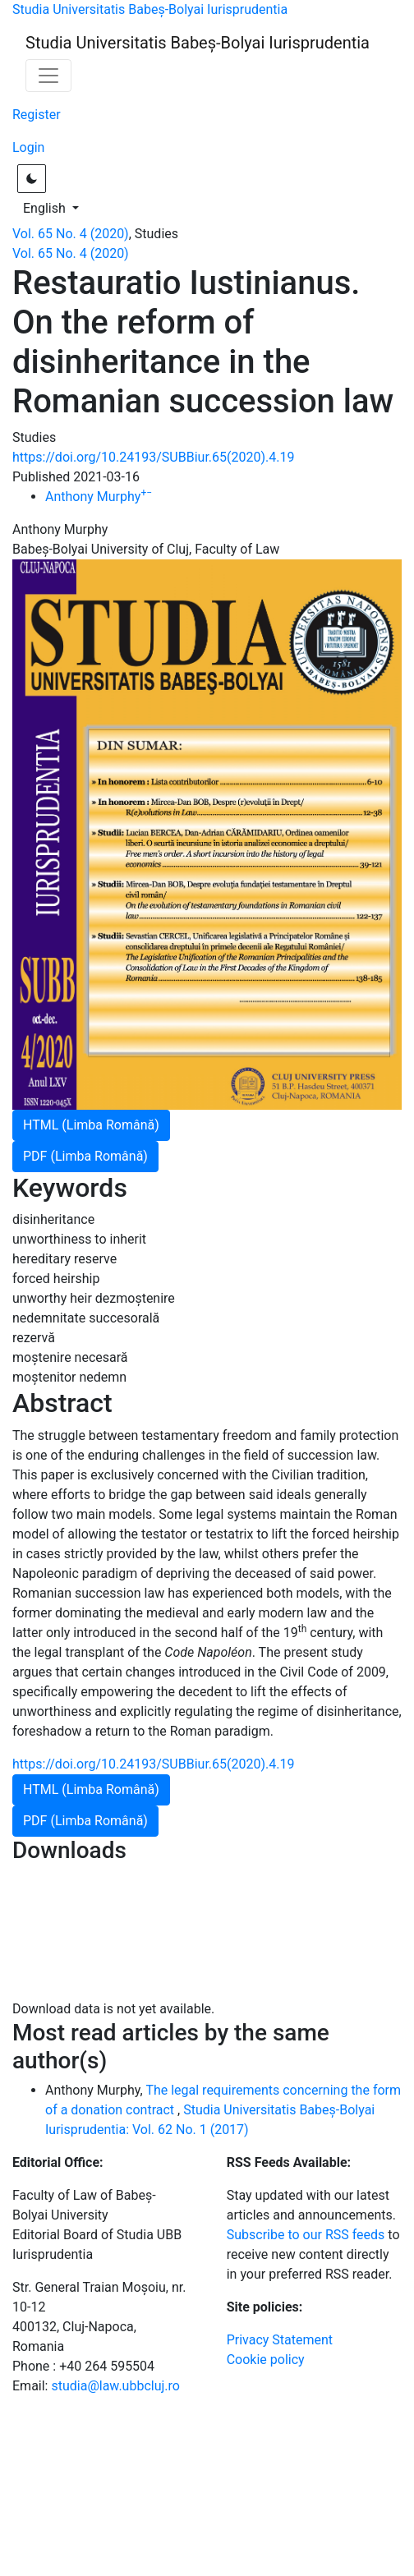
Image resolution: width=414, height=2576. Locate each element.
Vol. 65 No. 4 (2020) (70, 234)
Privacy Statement (280, 2340)
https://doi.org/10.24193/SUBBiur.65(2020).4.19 (153, 457)
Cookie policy (266, 2359)
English (56, 207)
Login (28, 147)
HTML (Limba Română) (91, 1125)
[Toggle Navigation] (48, 75)
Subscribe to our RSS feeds (306, 2234)
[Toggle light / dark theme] (31, 178)
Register (36, 114)
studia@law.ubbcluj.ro (115, 2386)
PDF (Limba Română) (85, 1156)
